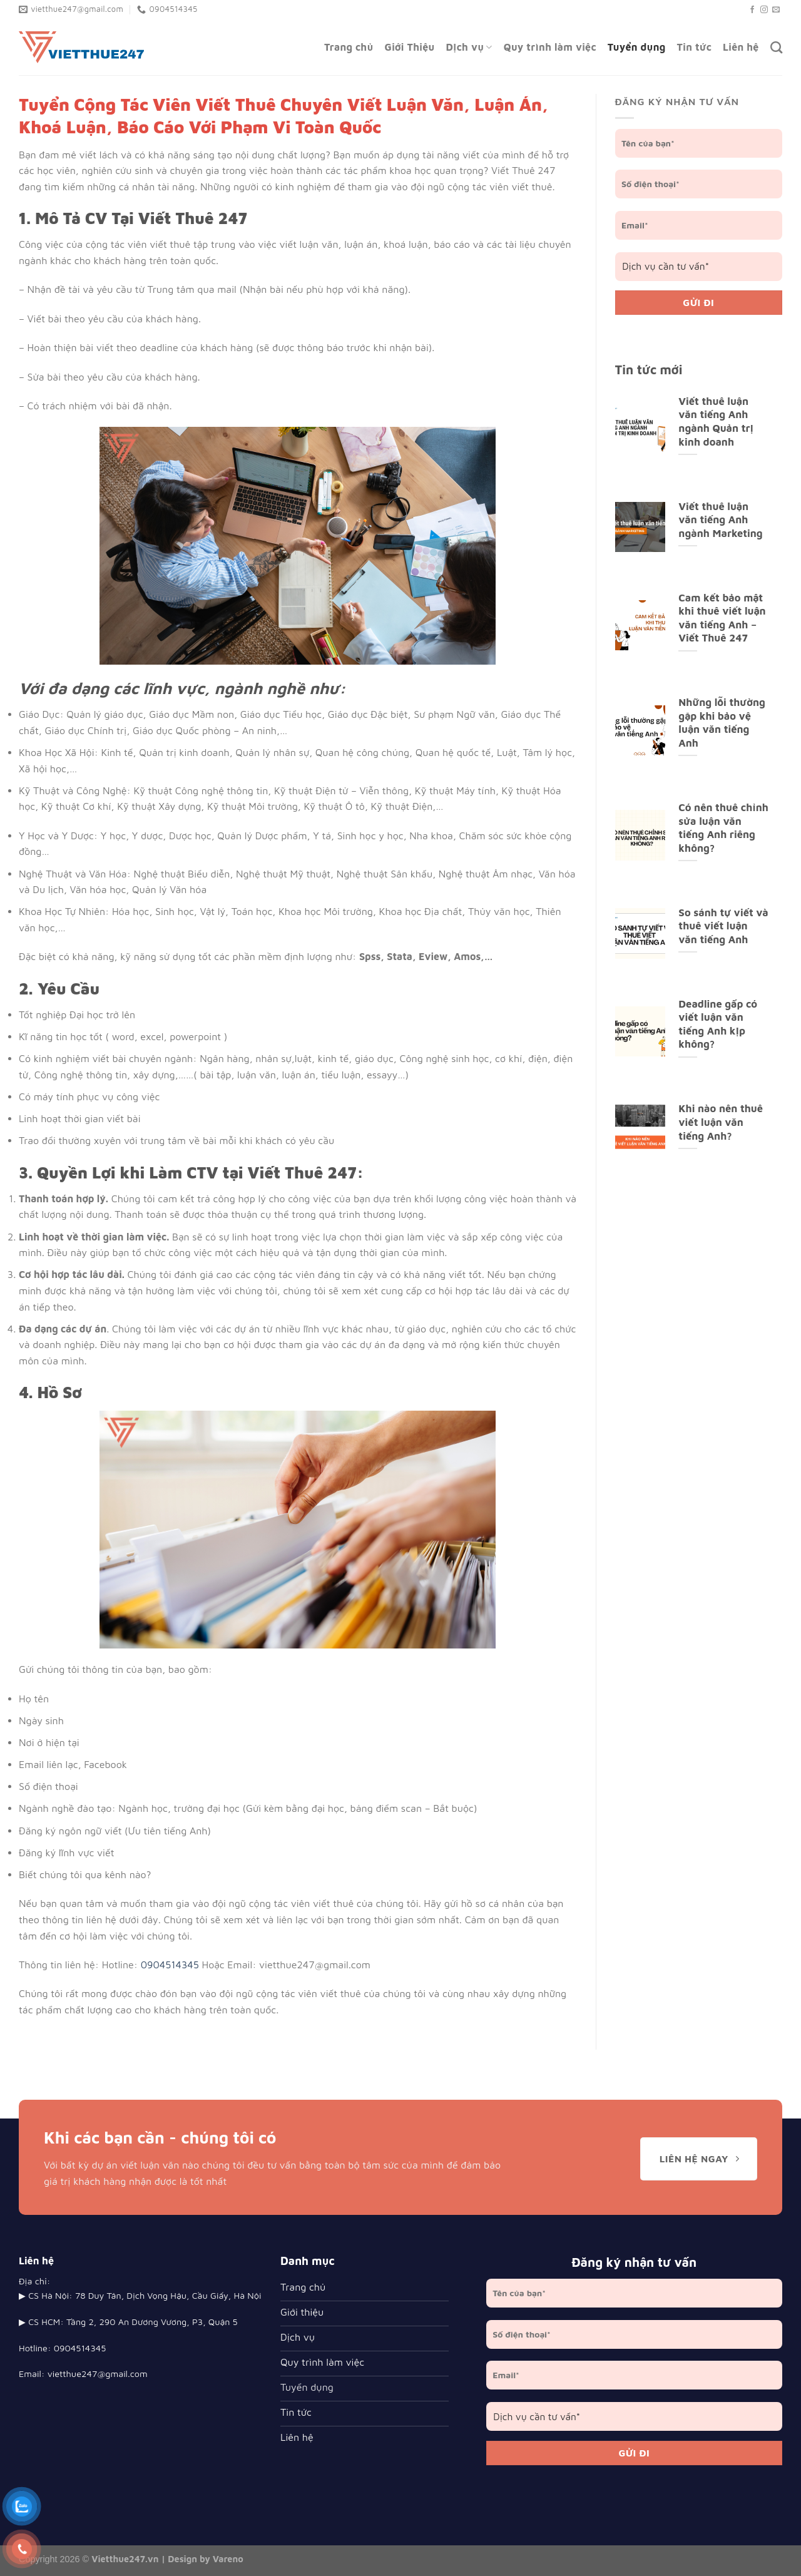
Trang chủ (349, 47)
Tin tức (694, 47)
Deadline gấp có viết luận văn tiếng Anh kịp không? (717, 1024)
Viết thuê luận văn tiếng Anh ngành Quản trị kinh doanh (715, 421)
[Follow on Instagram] (764, 10)
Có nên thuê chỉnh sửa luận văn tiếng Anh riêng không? (723, 827)
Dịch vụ (469, 47)
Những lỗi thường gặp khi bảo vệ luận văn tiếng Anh (721, 722)
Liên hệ (741, 47)
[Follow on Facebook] (752, 10)
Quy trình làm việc (550, 47)
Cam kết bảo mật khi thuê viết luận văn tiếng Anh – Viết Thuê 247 (721, 617)
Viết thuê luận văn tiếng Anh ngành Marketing (720, 519)
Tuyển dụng (637, 47)
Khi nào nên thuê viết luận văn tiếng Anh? (720, 1121)
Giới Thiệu (410, 47)
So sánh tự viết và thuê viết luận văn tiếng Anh (723, 925)
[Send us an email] (776, 10)
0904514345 (170, 1964)
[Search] (776, 47)
